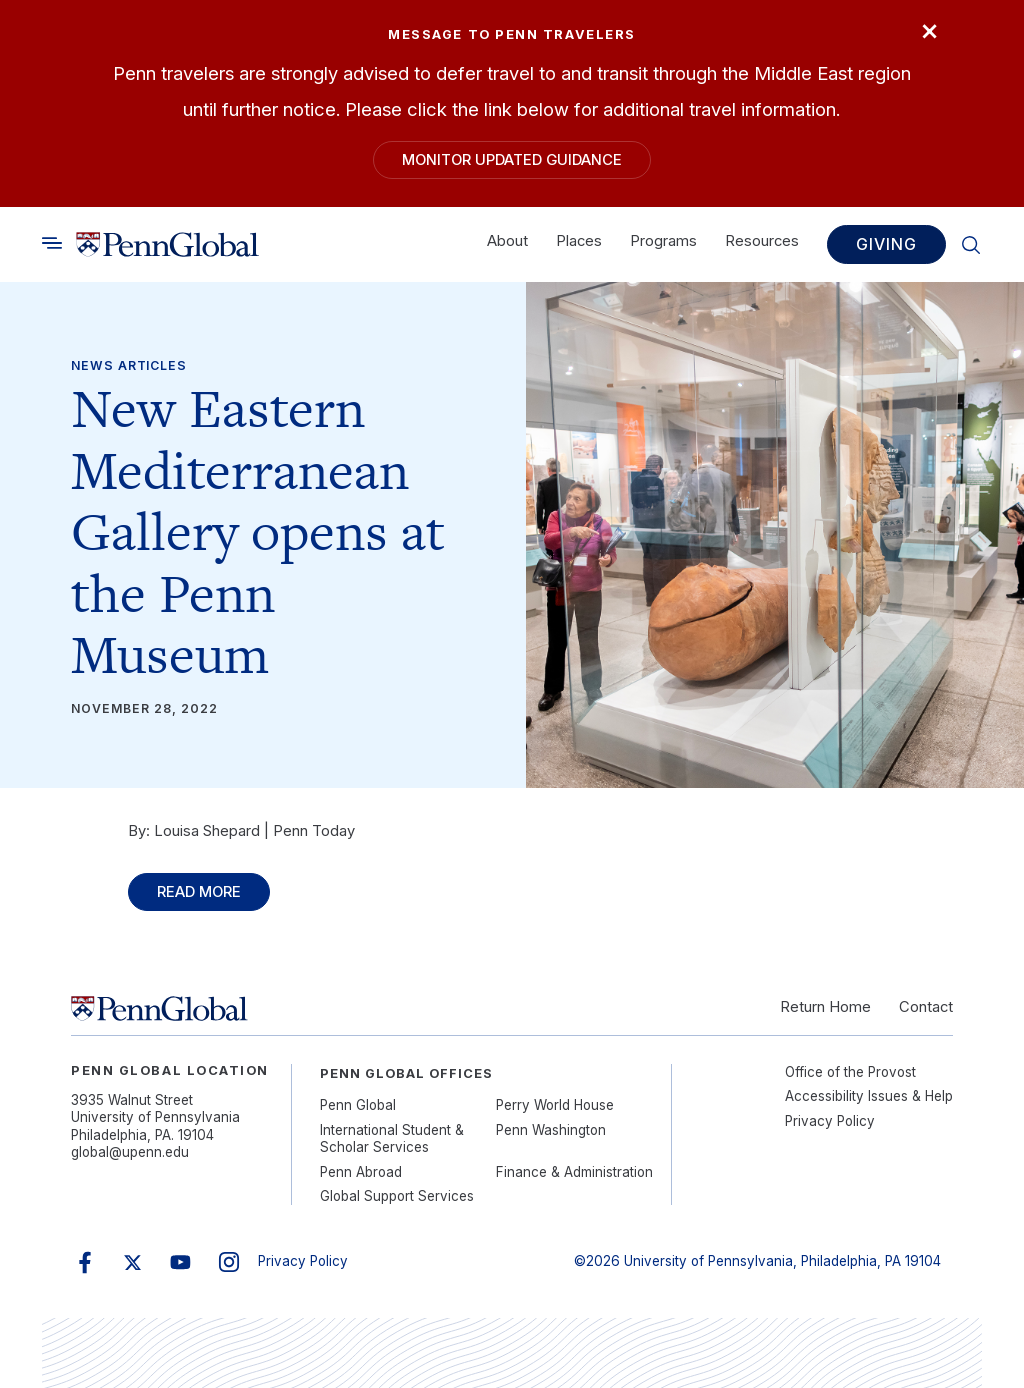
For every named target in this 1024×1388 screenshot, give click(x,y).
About (507, 242)
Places (579, 242)
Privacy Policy (830, 1121)
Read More (199, 892)
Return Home (825, 1007)
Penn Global (358, 1105)
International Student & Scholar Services (392, 1138)
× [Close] (929, 29)
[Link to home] (167, 245)
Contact (926, 1007)
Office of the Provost (850, 1072)
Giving (886, 245)
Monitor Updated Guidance (512, 160)
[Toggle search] (52, 244)
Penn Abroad (361, 1172)
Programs (663, 242)
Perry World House (555, 1105)
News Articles (129, 365)
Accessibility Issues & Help (869, 1096)
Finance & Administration (574, 1172)
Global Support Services (397, 1196)
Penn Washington (551, 1130)
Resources (762, 242)
